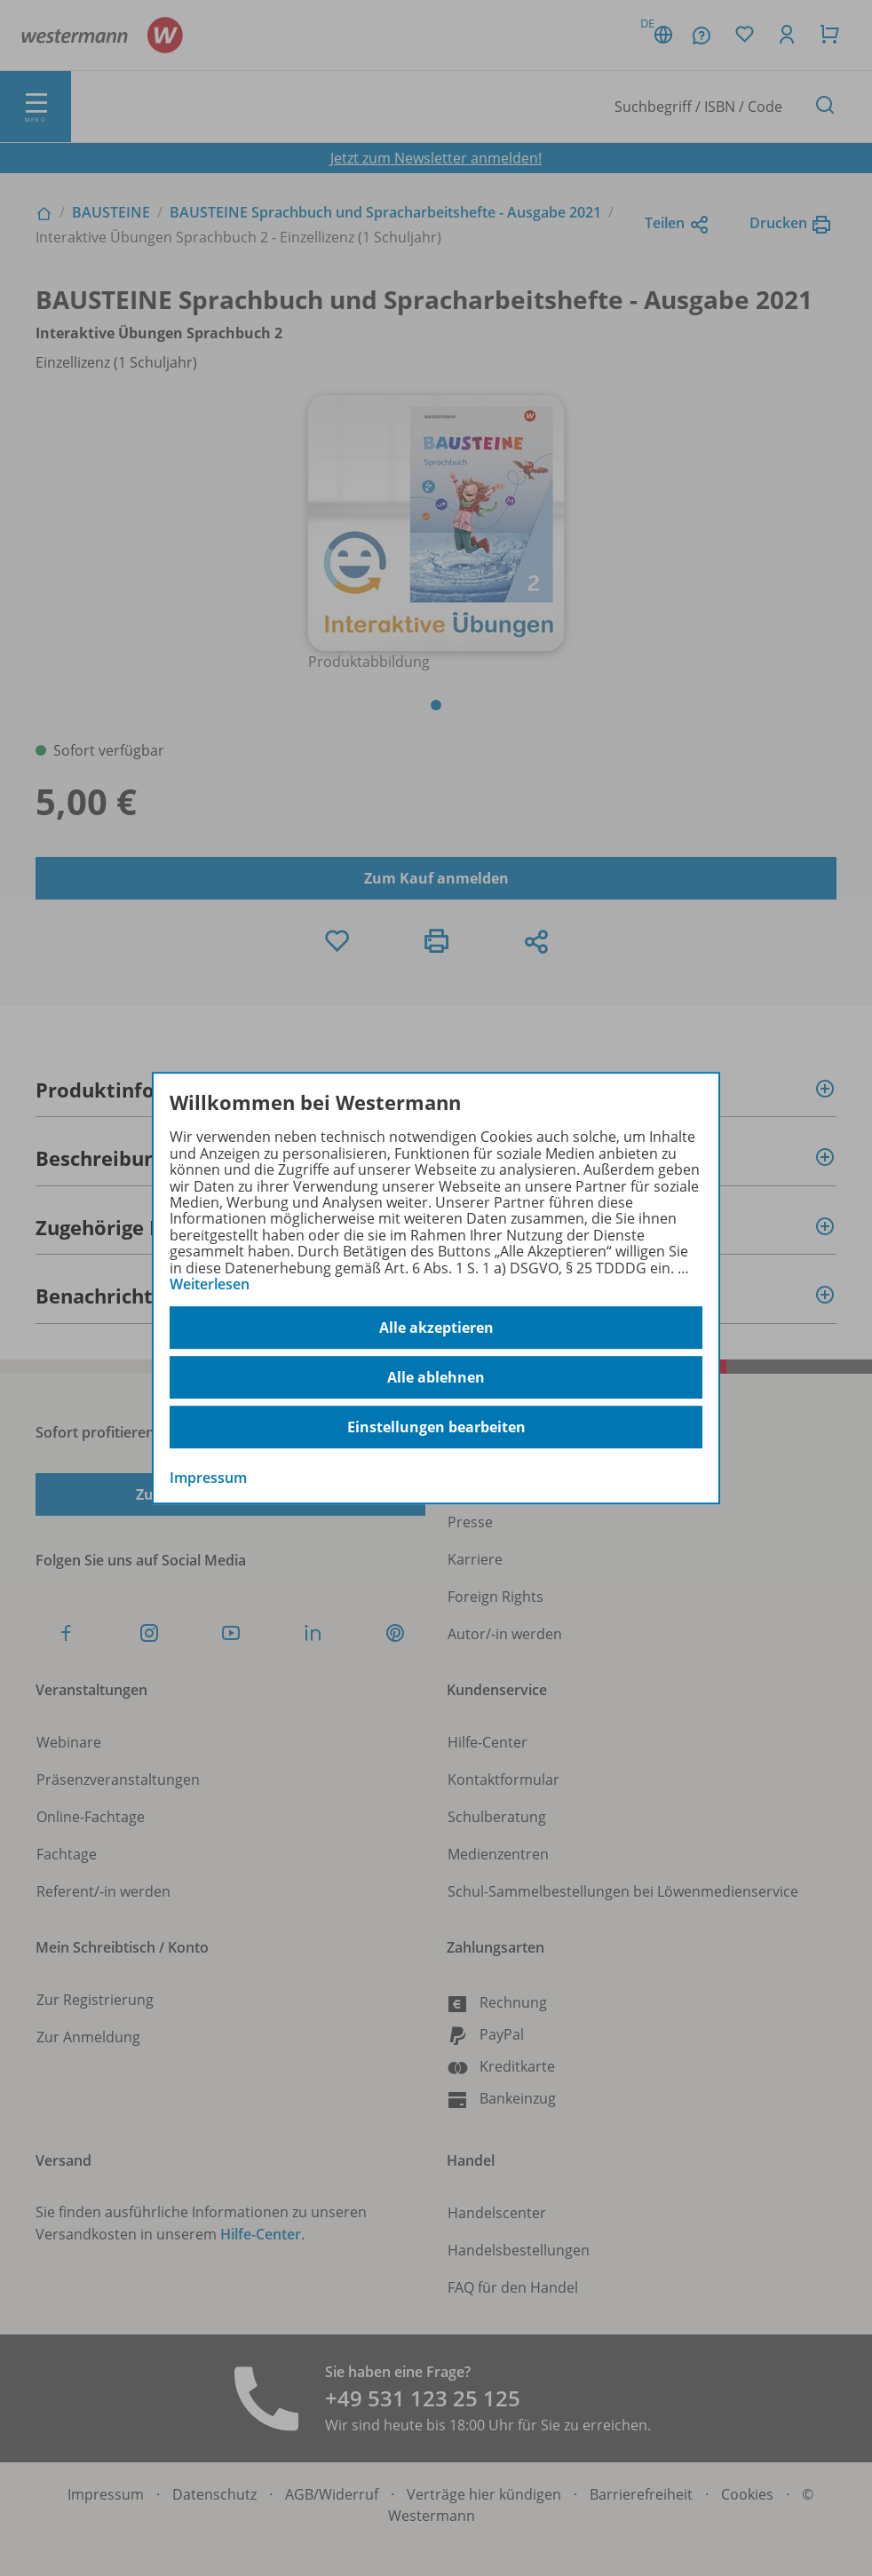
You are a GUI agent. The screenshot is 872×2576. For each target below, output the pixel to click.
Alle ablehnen (436, 1377)
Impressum (208, 1478)
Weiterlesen (210, 1284)
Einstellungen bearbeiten (436, 1427)
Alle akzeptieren (436, 1327)
